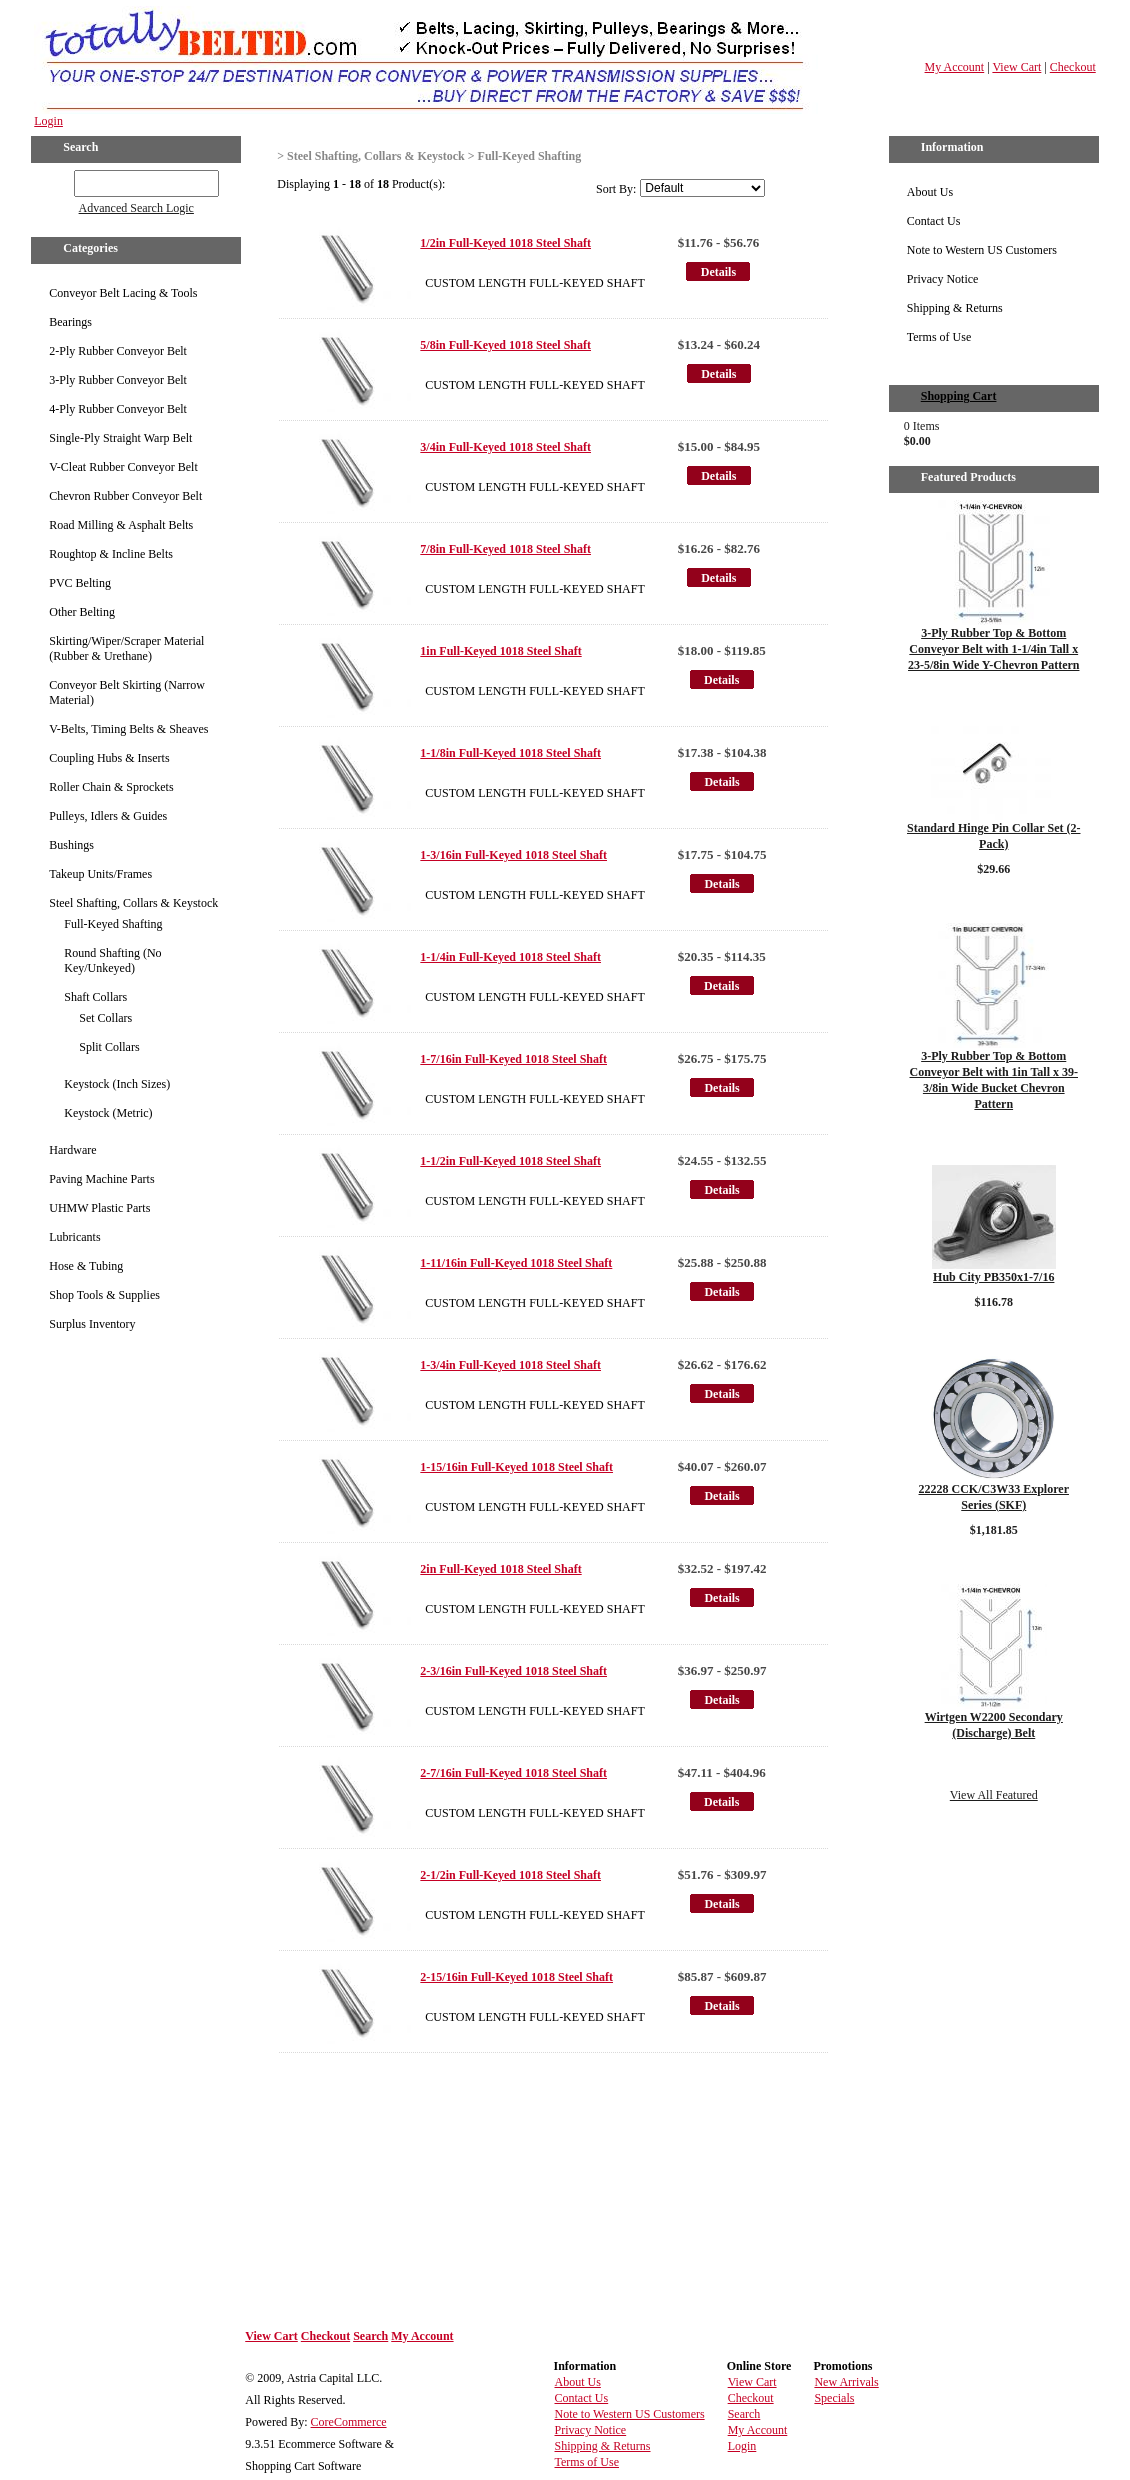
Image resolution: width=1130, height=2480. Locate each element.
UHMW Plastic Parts (99, 1208)
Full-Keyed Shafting (113, 924)
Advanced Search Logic (136, 208)
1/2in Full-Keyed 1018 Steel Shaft (505, 243)
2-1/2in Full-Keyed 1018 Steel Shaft (510, 1875)
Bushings (71, 845)
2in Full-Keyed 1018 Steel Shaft (500, 1569)
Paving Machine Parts (101, 1179)
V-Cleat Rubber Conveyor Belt (123, 467)
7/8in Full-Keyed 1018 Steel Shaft (505, 549)
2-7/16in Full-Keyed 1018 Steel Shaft (513, 1773)
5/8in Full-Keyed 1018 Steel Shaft (505, 345)
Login (48, 121)
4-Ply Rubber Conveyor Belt (118, 409)
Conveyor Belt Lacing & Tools (123, 293)
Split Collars (109, 1047)
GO (60, 180)
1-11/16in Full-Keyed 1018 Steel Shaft (516, 1263)
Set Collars (105, 1018)
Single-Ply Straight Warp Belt (120, 438)
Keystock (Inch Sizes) (117, 1084)
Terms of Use (939, 337)
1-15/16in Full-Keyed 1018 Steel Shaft (516, 1467)
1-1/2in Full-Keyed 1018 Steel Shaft (510, 1161)
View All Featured (994, 1795)
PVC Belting (80, 583)
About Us (930, 192)
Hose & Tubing (86, 1266)
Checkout (1073, 67)
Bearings (70, 322)
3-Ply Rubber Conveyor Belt (118, 380)
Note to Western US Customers (982, 250)
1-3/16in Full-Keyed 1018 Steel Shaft (513, 855)
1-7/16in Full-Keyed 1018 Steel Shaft (513, 1059)
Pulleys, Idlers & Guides (108, 816)
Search (370, 2336)
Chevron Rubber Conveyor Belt (125, 496)
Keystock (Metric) (108, 1113)
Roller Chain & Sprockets (111, 787)
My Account (955, 67)
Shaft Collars (95, 997)
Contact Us (934, 221)
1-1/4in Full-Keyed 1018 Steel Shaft (510, 957)
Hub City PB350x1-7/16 (993, 1277)
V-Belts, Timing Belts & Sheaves (128, 729)
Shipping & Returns (955, 308)
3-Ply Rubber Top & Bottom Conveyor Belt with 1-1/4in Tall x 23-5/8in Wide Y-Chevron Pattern (993, 649)
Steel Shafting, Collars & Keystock (133, 903)
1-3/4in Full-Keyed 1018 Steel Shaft (510, 1365)
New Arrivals (846, 2382)
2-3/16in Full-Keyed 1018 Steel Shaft (513, 1671)
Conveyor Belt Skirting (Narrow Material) (127, 692)
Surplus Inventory (92, 1324)
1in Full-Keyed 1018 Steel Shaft (500, 651)
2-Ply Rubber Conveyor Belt (118, 351)
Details (718, 272)
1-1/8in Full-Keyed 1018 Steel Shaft (510, 753)
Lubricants (74, 1237)
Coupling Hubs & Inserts (109, 758)
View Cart (1016, 67)
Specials (834, 2398)
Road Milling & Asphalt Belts (121, 525)
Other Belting (82, 612)
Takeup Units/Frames (100, 874)
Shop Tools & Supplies (104, 1295)
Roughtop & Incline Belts (111, 554)
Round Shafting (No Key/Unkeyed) (112, 960)
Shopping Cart (959, 396)
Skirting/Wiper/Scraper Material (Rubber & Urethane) (126, 648)
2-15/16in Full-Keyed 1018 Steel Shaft (516, 1977)
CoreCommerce (349, 2422)
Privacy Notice (943, 279)
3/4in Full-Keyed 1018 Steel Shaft (505, 447)
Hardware (72, 1150)
